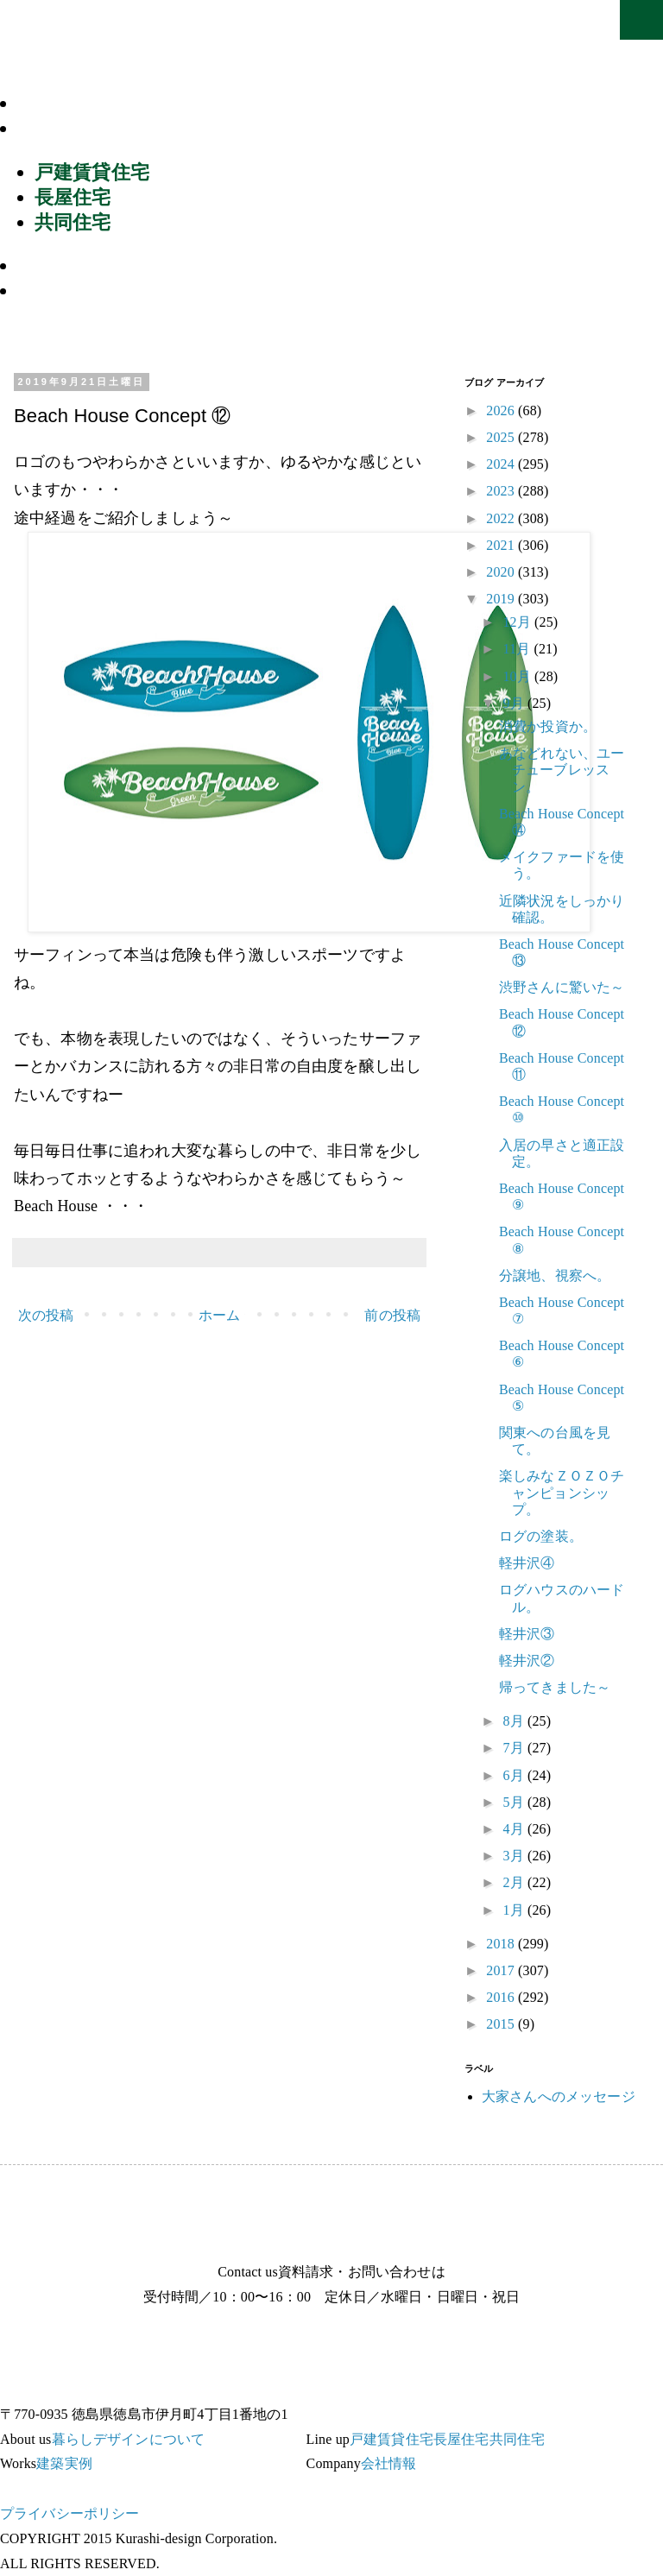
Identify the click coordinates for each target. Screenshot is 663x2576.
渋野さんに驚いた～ (561, 987)
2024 (502, 464)
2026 (502, 410)
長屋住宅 (73, 197)
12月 (518, 622)
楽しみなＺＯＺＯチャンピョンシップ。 (561, 1492)
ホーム (219, 1315)
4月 (514, 1829)
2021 (502, 545)
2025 (502, 437)
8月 (514, 1721)
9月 (514, 703)
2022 (502, 518)
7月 (514, 1747)
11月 (518, 648)
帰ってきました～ (554, 1687)
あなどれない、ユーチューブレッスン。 (561, 769)
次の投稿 (46, 1315)
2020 (502, 572)
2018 (502, 1943)
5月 (514, 1802)
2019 (502, 598)
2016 (502, 1997)
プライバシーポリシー (70, 2513)
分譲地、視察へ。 (554, 1275)
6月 (514, 1775)
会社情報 (64, 290)
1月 (514, 1910)
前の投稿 (392, 1315)
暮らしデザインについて (135, 103)
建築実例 (64, 265)
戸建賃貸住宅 (92, 172)
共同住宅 (73, 222)
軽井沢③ (527, 1633)
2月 (514, 1882)
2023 (502, 490)
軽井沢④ (527, 1563)
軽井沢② (527, 1660)
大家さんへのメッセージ (558, 2096)
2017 (502, 1970)
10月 (518, 676)
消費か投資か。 (548, 726)
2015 (502, 2024)
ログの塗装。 (541, 1536)
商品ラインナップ (105, 128)
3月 (514, 1855)
